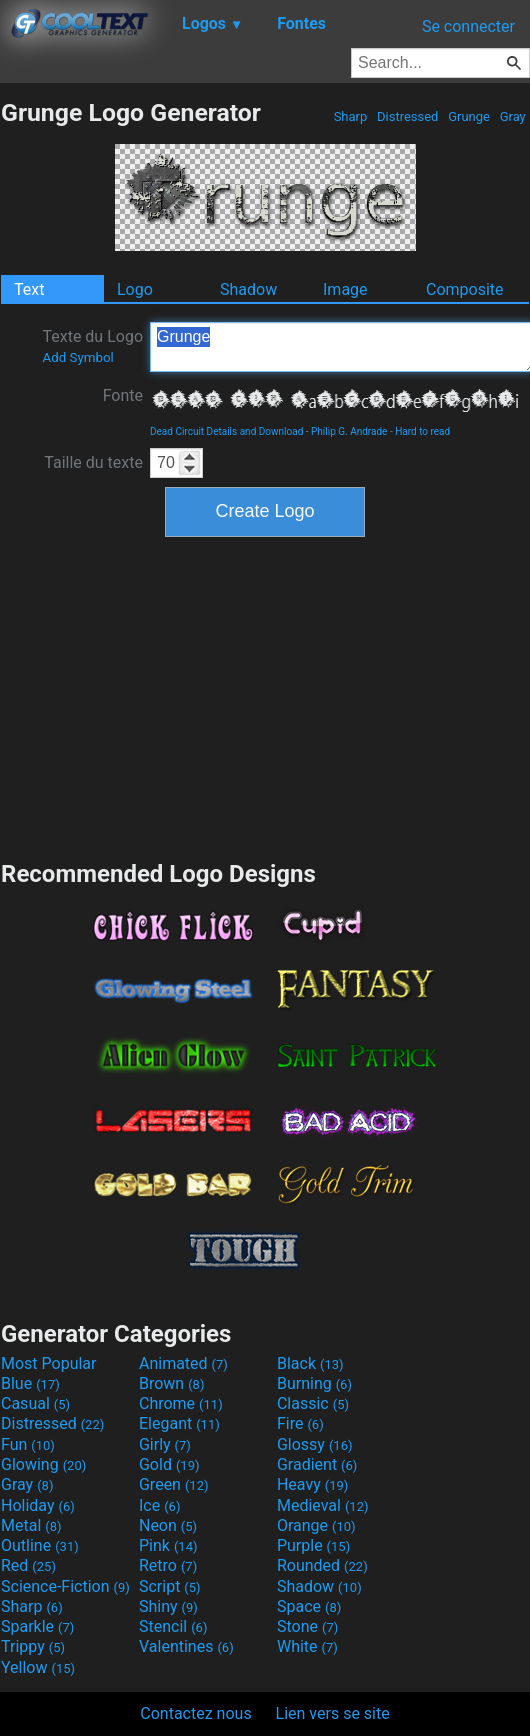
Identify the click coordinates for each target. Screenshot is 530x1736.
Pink (168, 1545)
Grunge (469, 116)
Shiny (168, 1606)
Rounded (322, 1565)
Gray (512, 116)
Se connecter (468, 26)
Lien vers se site (333, 1713)
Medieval (323, 1505)
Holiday (38, 1505)
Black (310, 1363)
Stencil (173, 1626)
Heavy (312, 1484)
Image (345, 289)
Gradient (317, 1464)
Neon (168, 1525)
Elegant (179, 1423)
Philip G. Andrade (349, 431)
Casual (35, 1403)
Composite (465, 289)
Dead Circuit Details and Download (226, 431)
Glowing (43, 1464)
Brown (171, 1383)
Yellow (38, 1667)
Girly (165, 1444)
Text (29, 289)
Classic (313, 1403)
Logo (135, 289)
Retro (168, 1565)
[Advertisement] (265, 696)
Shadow (248, 289)
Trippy (33, 1646)
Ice (159, 1505)
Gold (169, 1464)
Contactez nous (195, 1713)
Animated (183, 1363)
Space (309, 1606)
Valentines (186, 1646)
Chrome (181, 1403)
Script (170, 1586)
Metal (31, 1525)
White (307, 1646)
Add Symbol (77, 357)
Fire (300, 1423)
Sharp (350, 116)
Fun (28, 1444)
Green (174, 1484)
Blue (30, 1383)
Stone (307, 1626)
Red (28, 1565)
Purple (313, 1545)
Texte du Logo (92, 346)
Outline (40, 1545)
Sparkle (37, 1626)
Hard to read (422, 431)
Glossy (315, 1444)
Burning (314, 1383)
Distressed (408, 116)
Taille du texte (93, 462)
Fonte (123, 395)
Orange (316, 1525)
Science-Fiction (65, 1586)
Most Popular (49, 1363)
